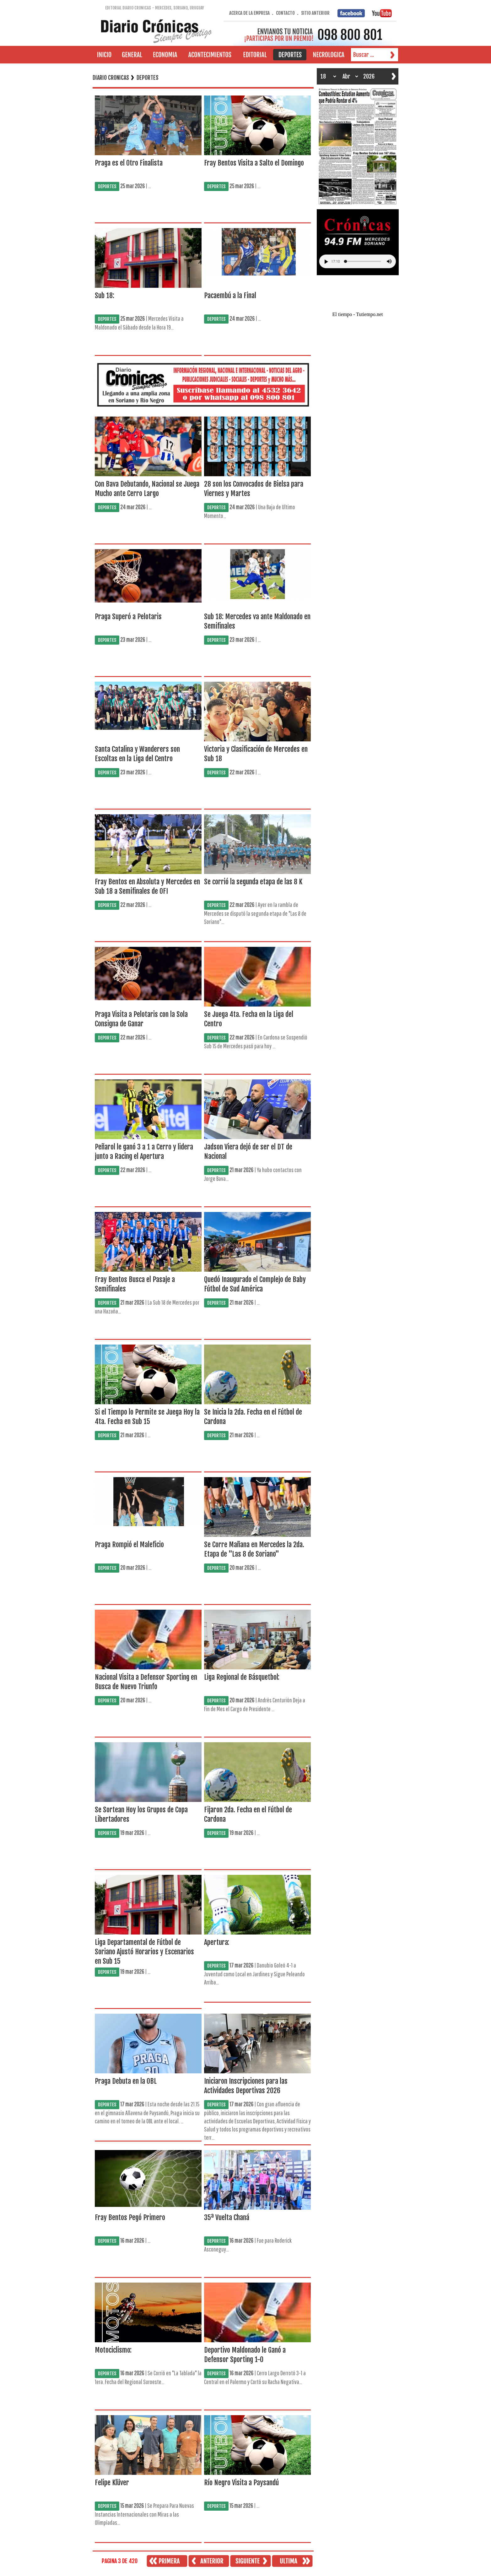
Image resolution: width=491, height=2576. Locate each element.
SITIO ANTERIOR (315, 13)
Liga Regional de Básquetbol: (241, 1677)
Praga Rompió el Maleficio (129, 1544)
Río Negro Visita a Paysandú (241, 2482)
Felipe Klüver (112, 2482)
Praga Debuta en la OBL (126, 2081)
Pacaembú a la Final (230, 295)
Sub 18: (104, 295)
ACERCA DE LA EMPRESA (249, 13)
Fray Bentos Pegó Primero (130, 2217)
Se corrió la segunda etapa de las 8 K (253, 881)
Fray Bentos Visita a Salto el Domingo (254, 163)
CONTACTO (285, 13)
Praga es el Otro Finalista (129, 163)
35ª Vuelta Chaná (226, 2217)
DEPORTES (107, 186)
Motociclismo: (113, 2350)
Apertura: (216, 1942)
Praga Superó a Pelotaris (128, 616)
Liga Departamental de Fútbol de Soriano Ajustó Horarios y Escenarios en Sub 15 (144, 1951)
